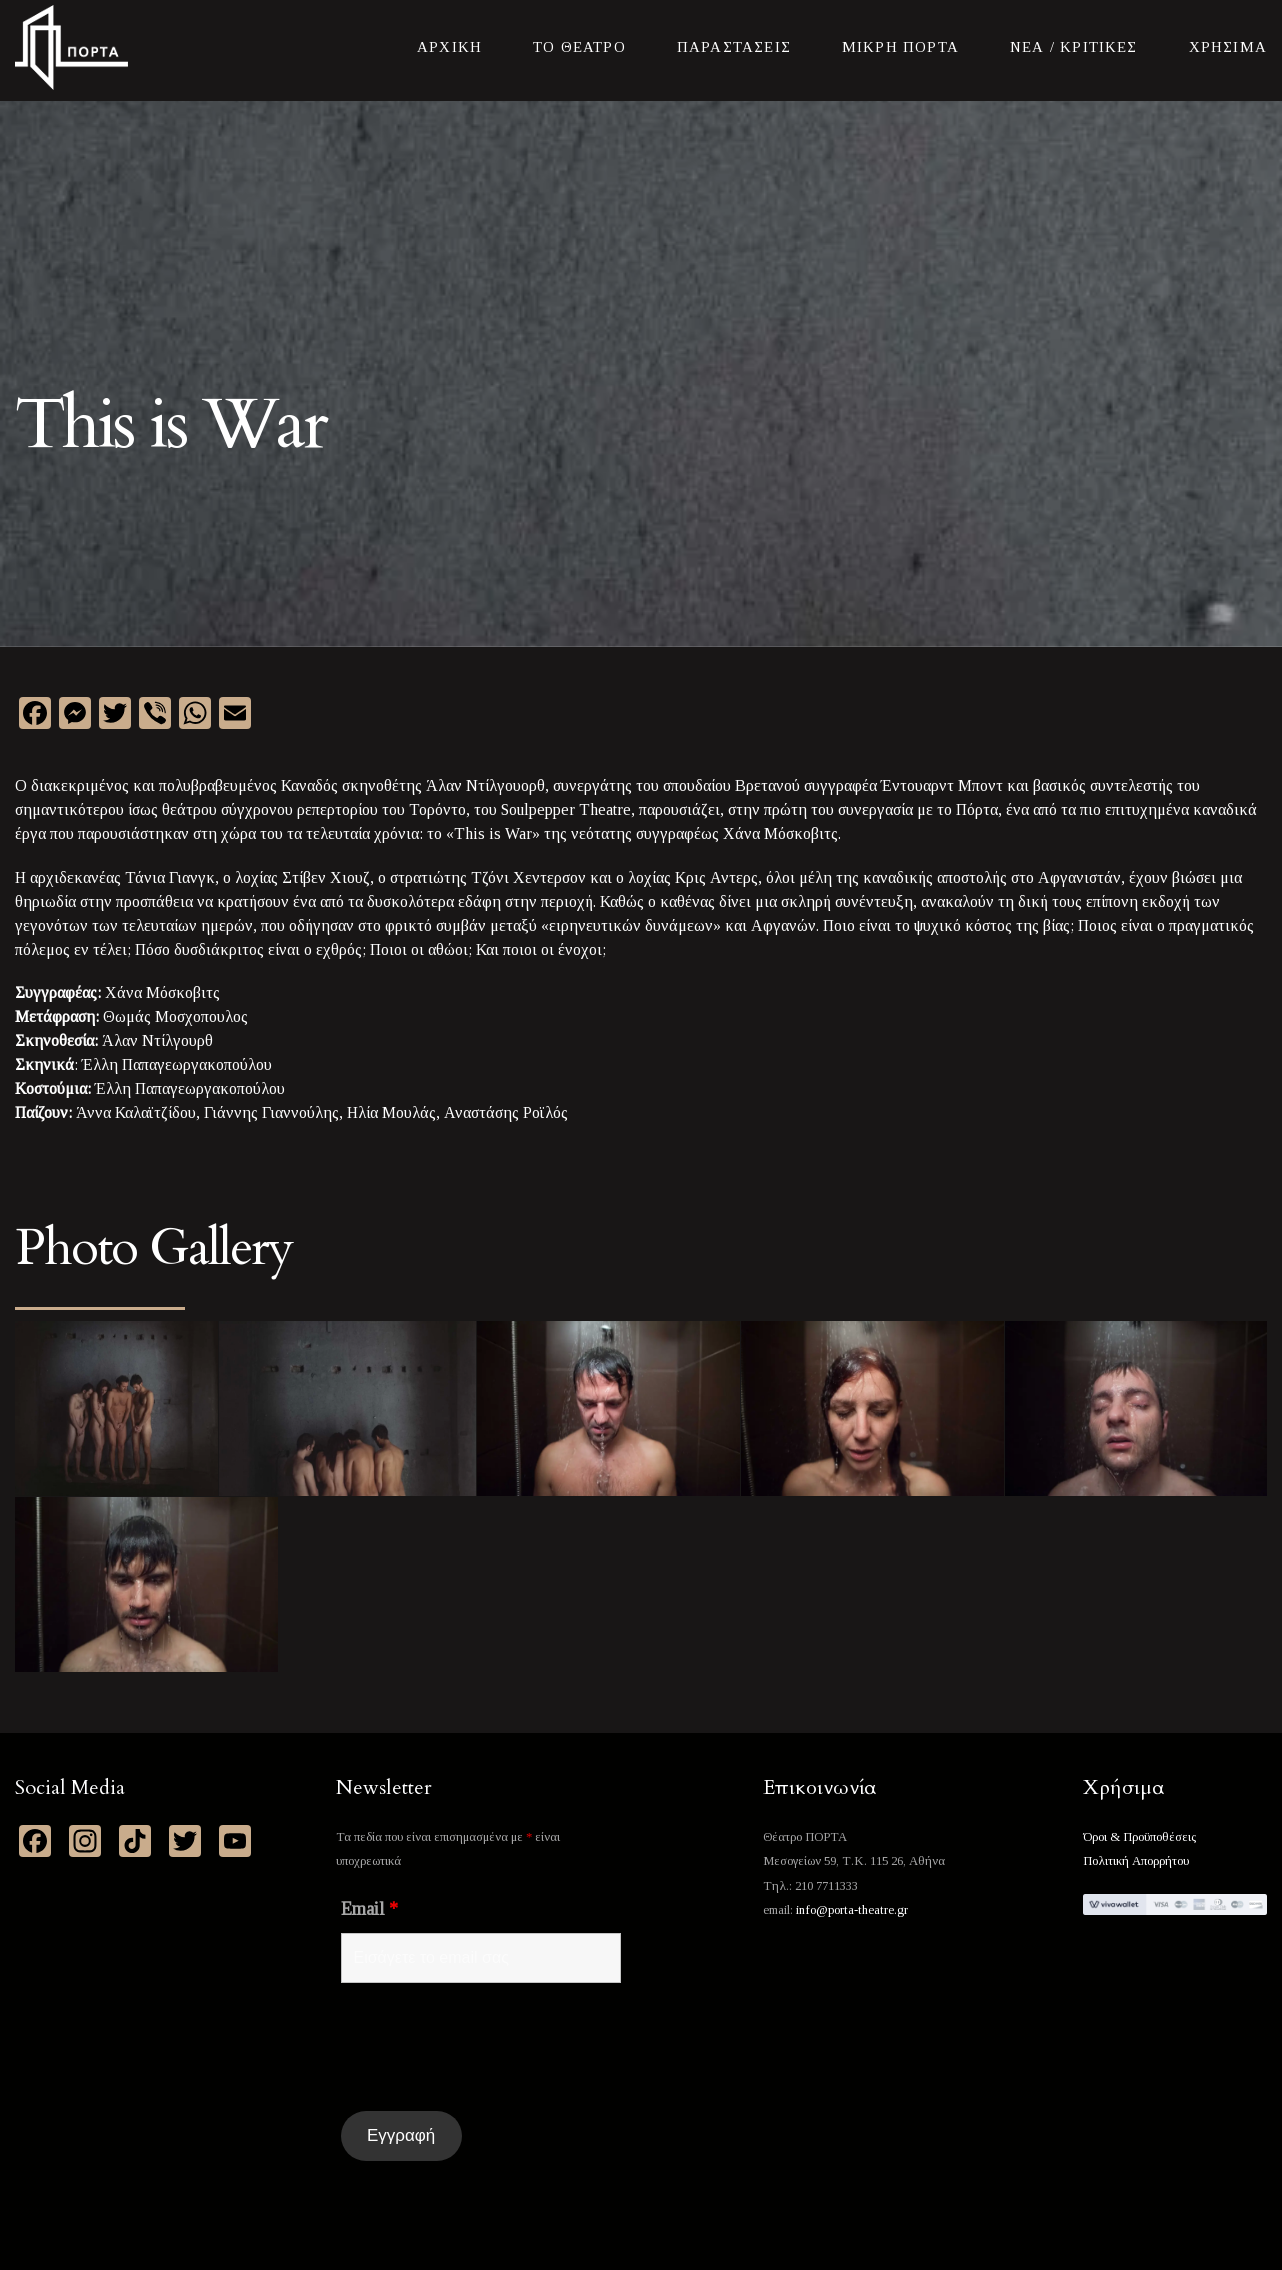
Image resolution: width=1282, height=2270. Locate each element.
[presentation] (493, 2047)
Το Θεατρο (579, 47)
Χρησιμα (1228, 47)
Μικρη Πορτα (900, 47)
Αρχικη (449, 47)
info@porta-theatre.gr (852, 1910)
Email (369, 1909)
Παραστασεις (734, 47)
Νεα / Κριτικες (1074, 47)
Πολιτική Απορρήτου (1136, 1861)
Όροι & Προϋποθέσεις (1139, 1837)
